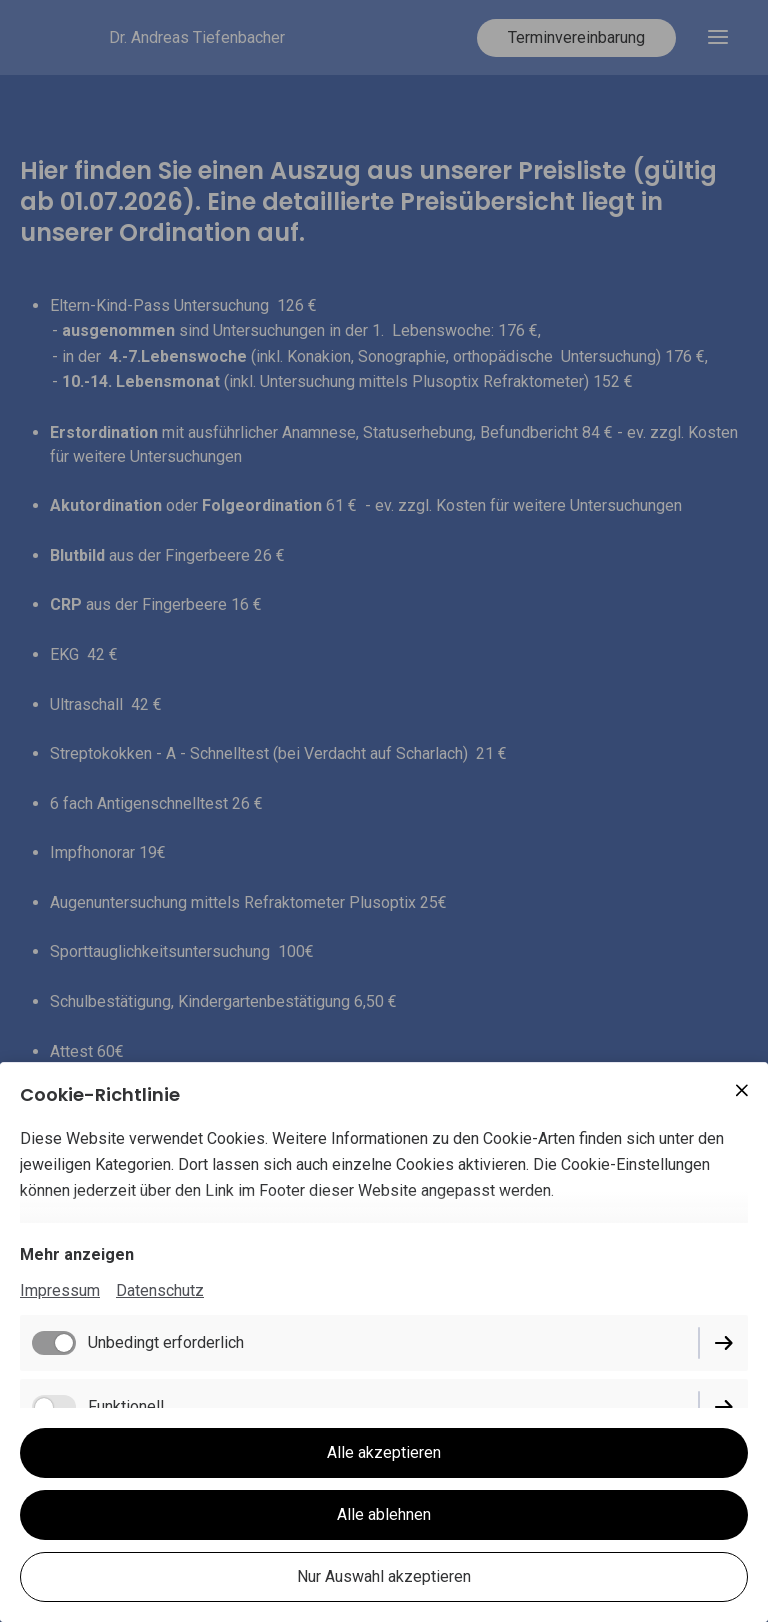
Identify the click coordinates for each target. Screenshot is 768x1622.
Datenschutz (160, 1290)
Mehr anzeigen (77, 1254)
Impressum (60, 1290)
